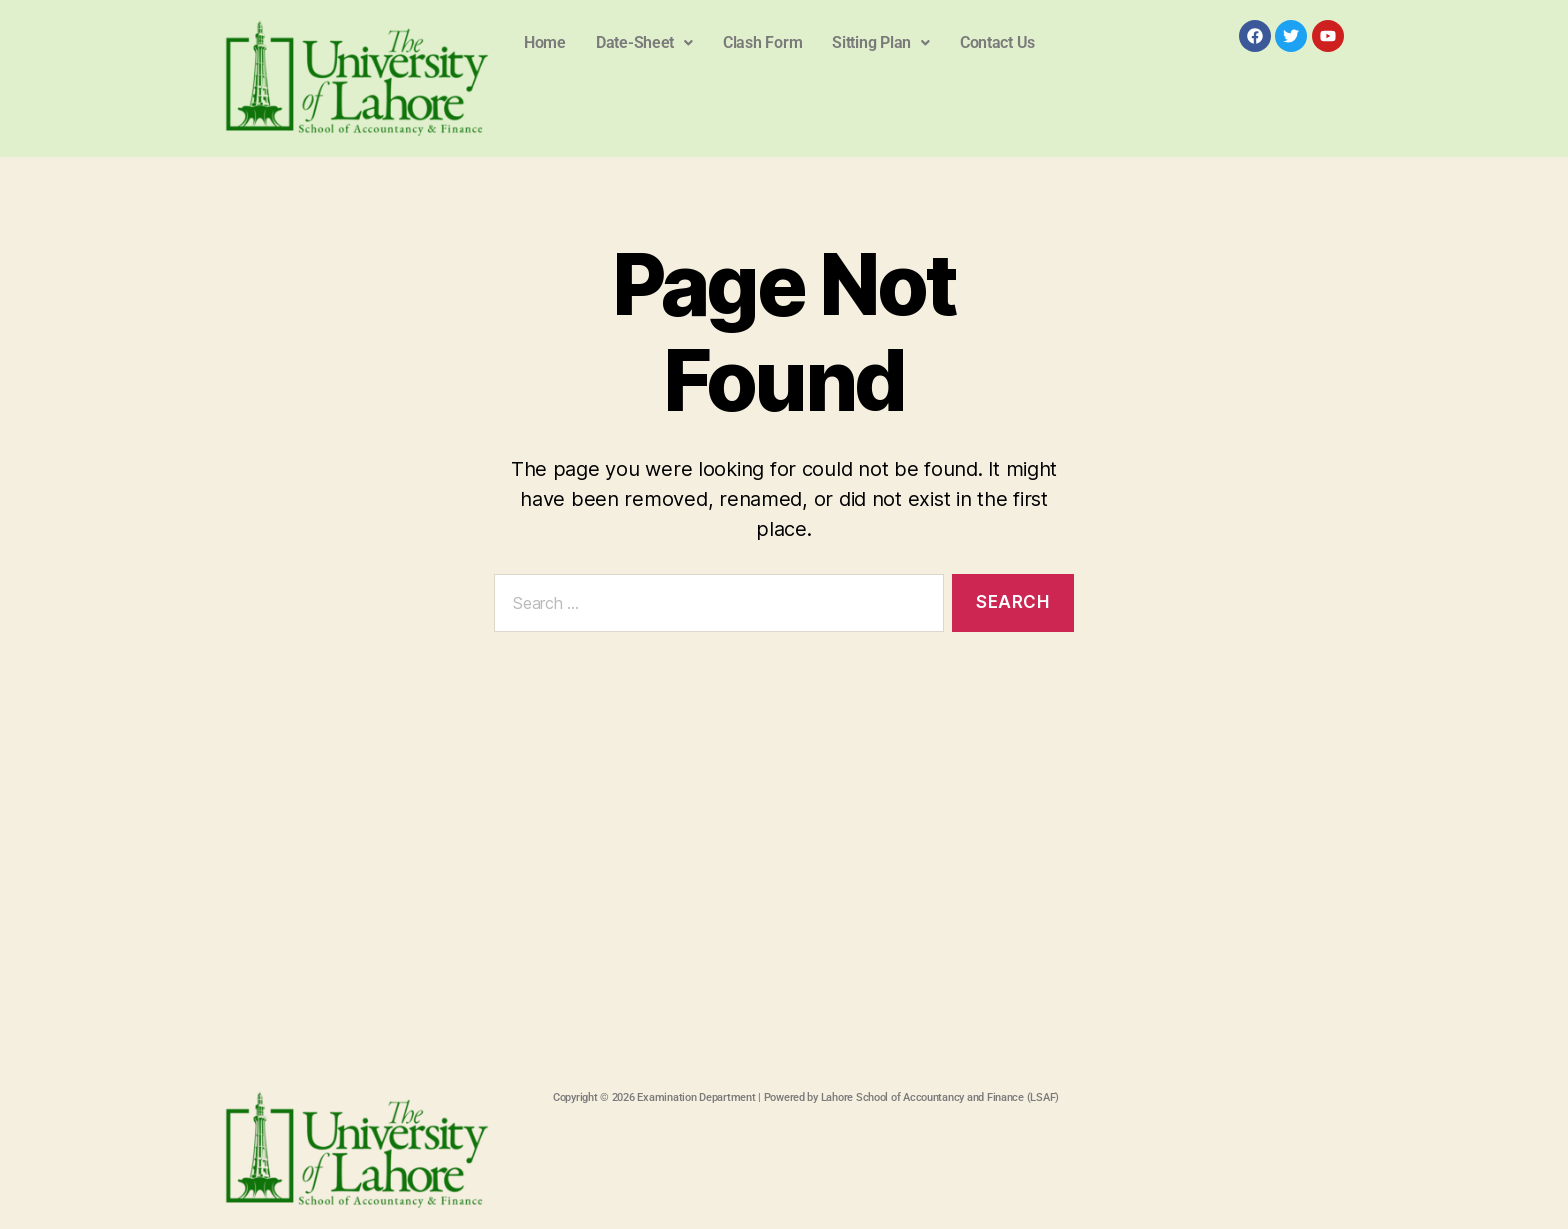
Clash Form (762, 42)
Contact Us (997, 42)
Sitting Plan (881, 42)
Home (545, 42)
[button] (644, 43)
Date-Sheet (644, 42)
